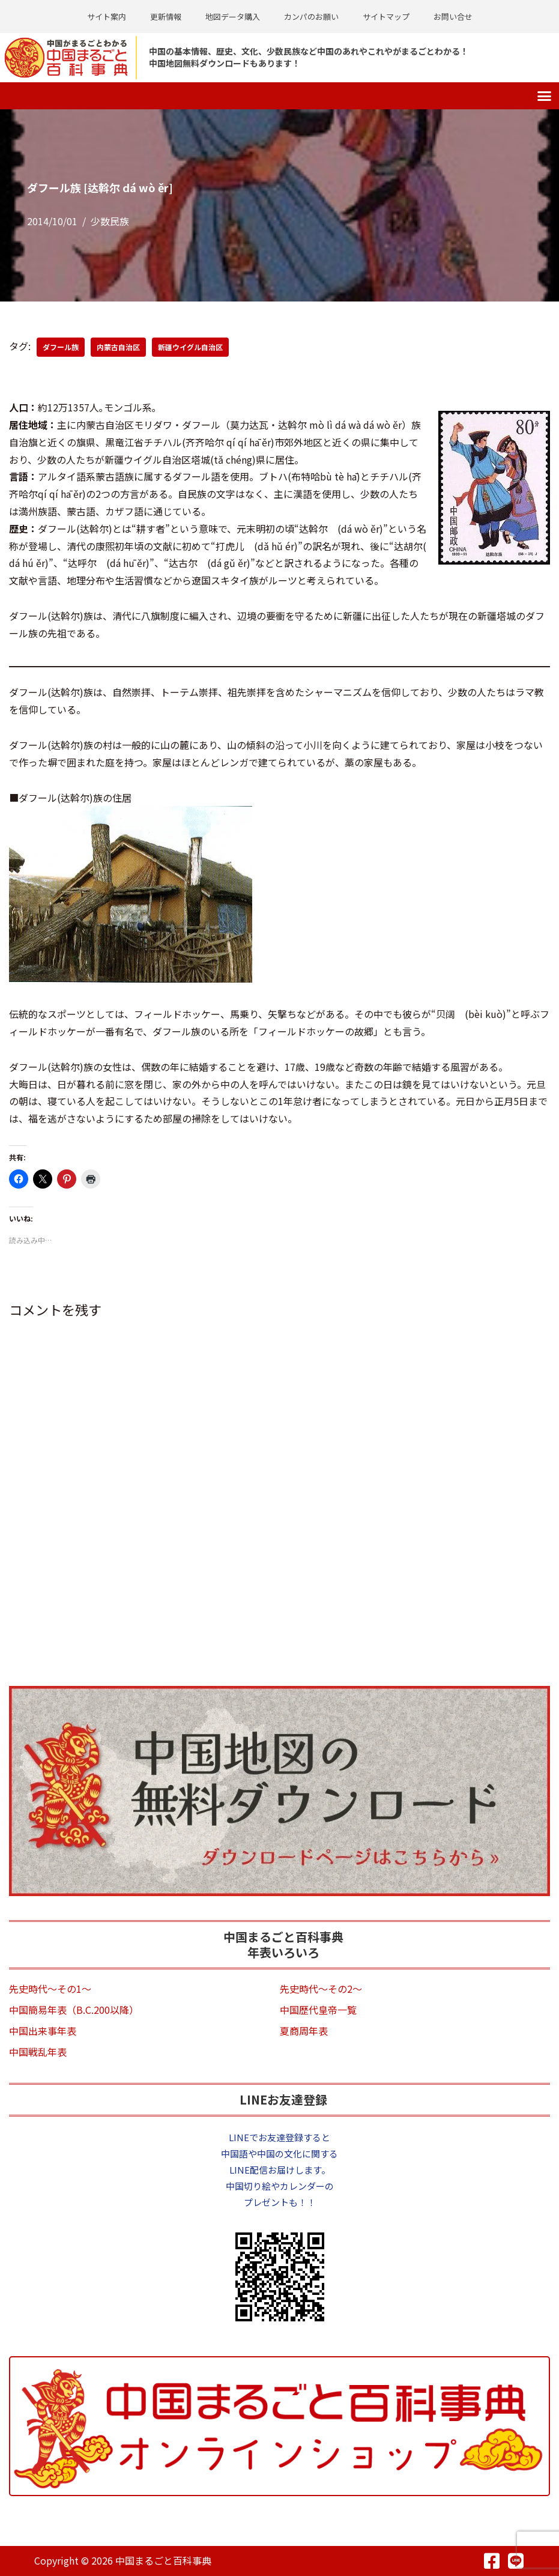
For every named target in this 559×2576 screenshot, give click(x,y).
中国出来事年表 (42, 2030)
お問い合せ (453, 16)
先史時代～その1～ (50, 1988)
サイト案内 (106, 16)
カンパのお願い (311, 16)
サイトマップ (386, 16)
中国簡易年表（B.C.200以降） (74, 2009)
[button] (544, 96)
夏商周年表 (304, 2030)
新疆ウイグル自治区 (190, 347)
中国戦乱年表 (38, 2051)
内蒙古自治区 (118, 347)
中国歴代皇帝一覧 (318, 2009)
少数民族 (110, 221)
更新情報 (165, 16)
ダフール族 (61, 347)
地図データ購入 (232, 16)
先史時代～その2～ (321, 1988)
